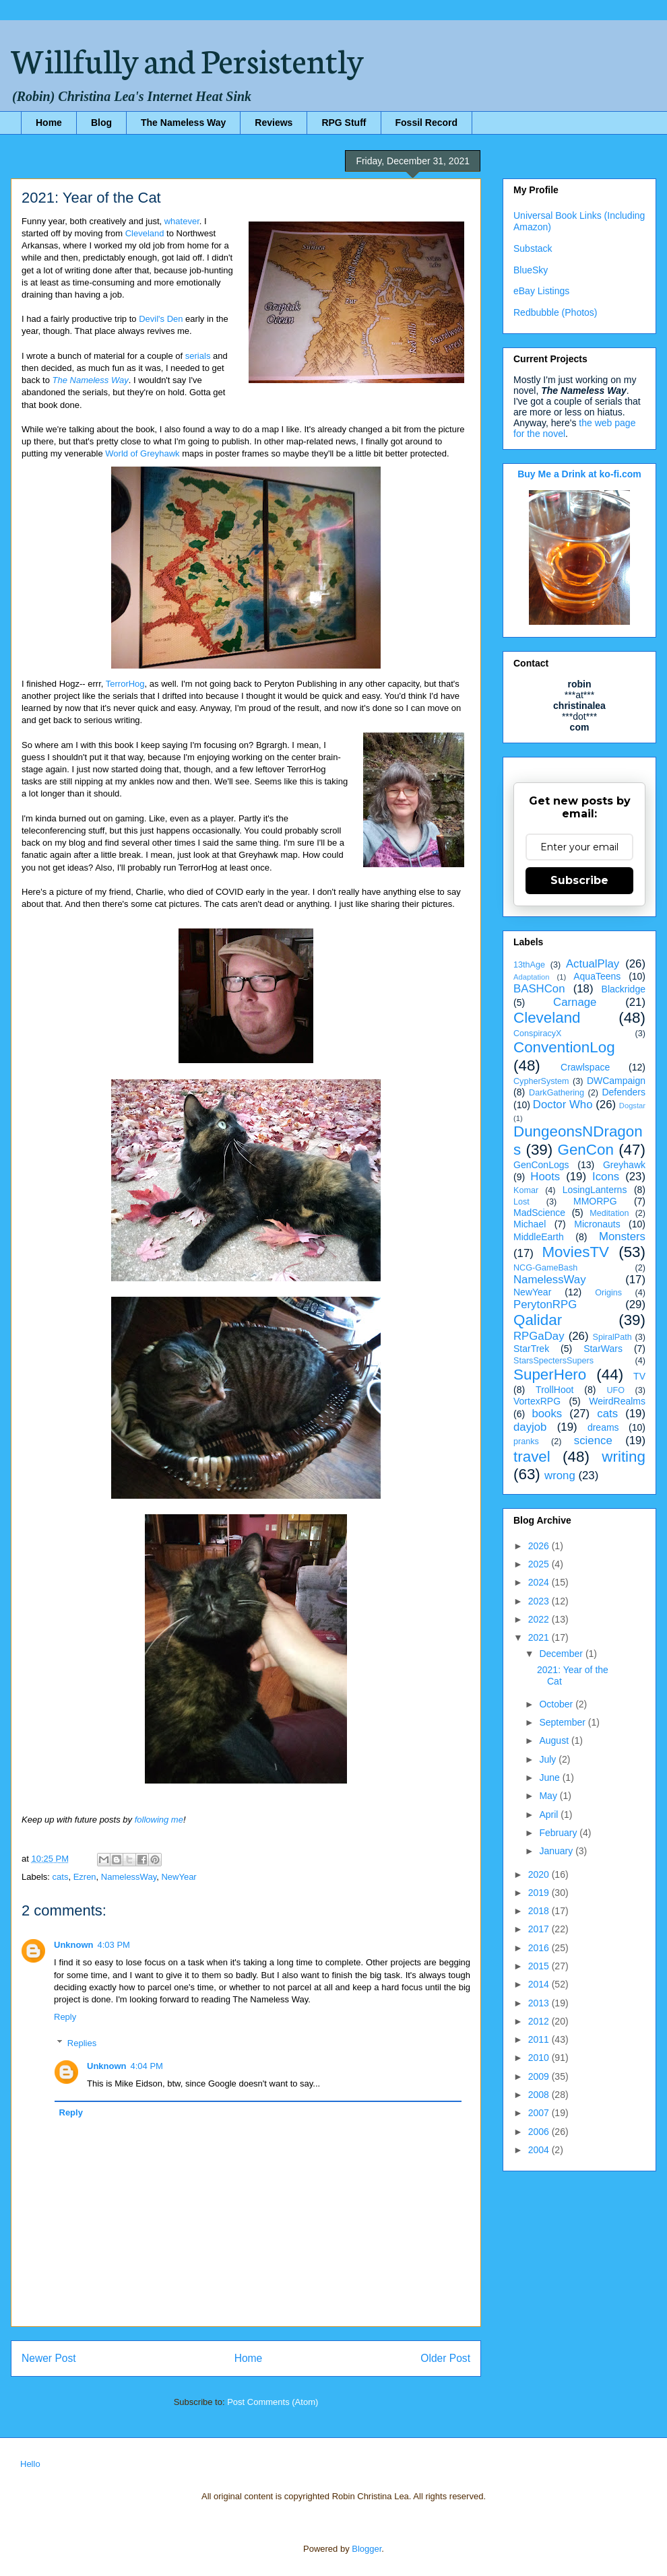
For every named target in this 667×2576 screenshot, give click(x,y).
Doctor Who (563, 1104)
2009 (540, 2076)
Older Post (445, 2358)
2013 (540, 2003)
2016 (540, 1947)
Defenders (623, 1092)
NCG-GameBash (545, 1268)
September (563, 1722)
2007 (540, 2112)
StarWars (603, 1348)
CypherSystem (541, 1081)
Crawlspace (585, 1067)
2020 (540, 1874)
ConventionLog (564, 1047)
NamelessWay (128, 1877)
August (555, 1740)
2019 (540, 1892)
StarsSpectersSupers (553, 1360)
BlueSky (530, 270)
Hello (30, 2464)
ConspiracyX (537, 1033)
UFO (615, 1390)
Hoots (545, 1176)
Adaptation (531, 977)
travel (531, 1456)
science (593, 1440)
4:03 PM (114, 1945)
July (549, 1759)
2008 (540, 2094)
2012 (540, 2021)
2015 (540, 1966)
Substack (532, 248)
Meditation (609, 1213)
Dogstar (632, 1105)
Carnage (574, 1002)
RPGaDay (539, 1336)
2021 (540, 1637)
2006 (540, 2131)
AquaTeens (597, 976)
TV (639, 1376)
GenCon (586, 1149)
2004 (540, 2149)
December (562, 1653)
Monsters (622, 1236)
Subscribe (579, 880)
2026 (540, 1545)
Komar (525, 1190)
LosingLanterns (595, 1189)
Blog (101, 122)
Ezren (84, 1877)
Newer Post (49, 2358)
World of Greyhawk (142, 453)
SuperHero (549, 1374)
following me (159, 1820)
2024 (540, 1582)
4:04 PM (147, 2066)
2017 (540, 1929)
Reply (65, 2017)
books (547, 1413)
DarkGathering (556, 1092)
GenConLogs (541, 1164)
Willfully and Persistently (187, 58)
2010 (540, 2057)
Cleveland (144, 233)
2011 (540, 2039)
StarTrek (531, 1348)
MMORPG (595, 1201)
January (557, 1850)
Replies (81, 2043)
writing (623, 1456)
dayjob (529, 1427)
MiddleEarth (538, 1236)
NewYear (178, 1877)
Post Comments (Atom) (272, 2402)
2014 (540, 1984)
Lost (521, 1202)
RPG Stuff (343, 122)
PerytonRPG (545, 1304)
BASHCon (539, 988)
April (550, 1814)
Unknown (74, 1945)
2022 (540, 1619)
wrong (559, 1475)
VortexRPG (537, 1401)
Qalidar (537, 1320)
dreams (603, 1427)
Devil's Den (161, 319)
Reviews (273, 122)
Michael (529, 1224)
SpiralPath (612, 1337)
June (550, 1777)
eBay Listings (541, 290)
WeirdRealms (617, 1401)
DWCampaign (616, 1080)
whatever (181, 221)
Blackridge (623, 989)
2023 (540, 1601)
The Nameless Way (183, 122)
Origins (608, 1292)
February (559, 1832)
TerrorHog (125, 684)
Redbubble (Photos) (555, 312)
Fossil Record (426, 122)
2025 (540, 1564)
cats (61, 1877)
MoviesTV (575, 1252)
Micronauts (597, 1224)
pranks (526, 1441)
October (557, 1704)
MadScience (539, 1212)
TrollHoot (554, 1389)
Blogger (366, 2549)
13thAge (529, 965)
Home (49, 122)
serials (198, 356)
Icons (605, 1176)
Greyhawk (624, 1164)
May (549, 1795)
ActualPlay (592, 963)
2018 (540, 1910)
